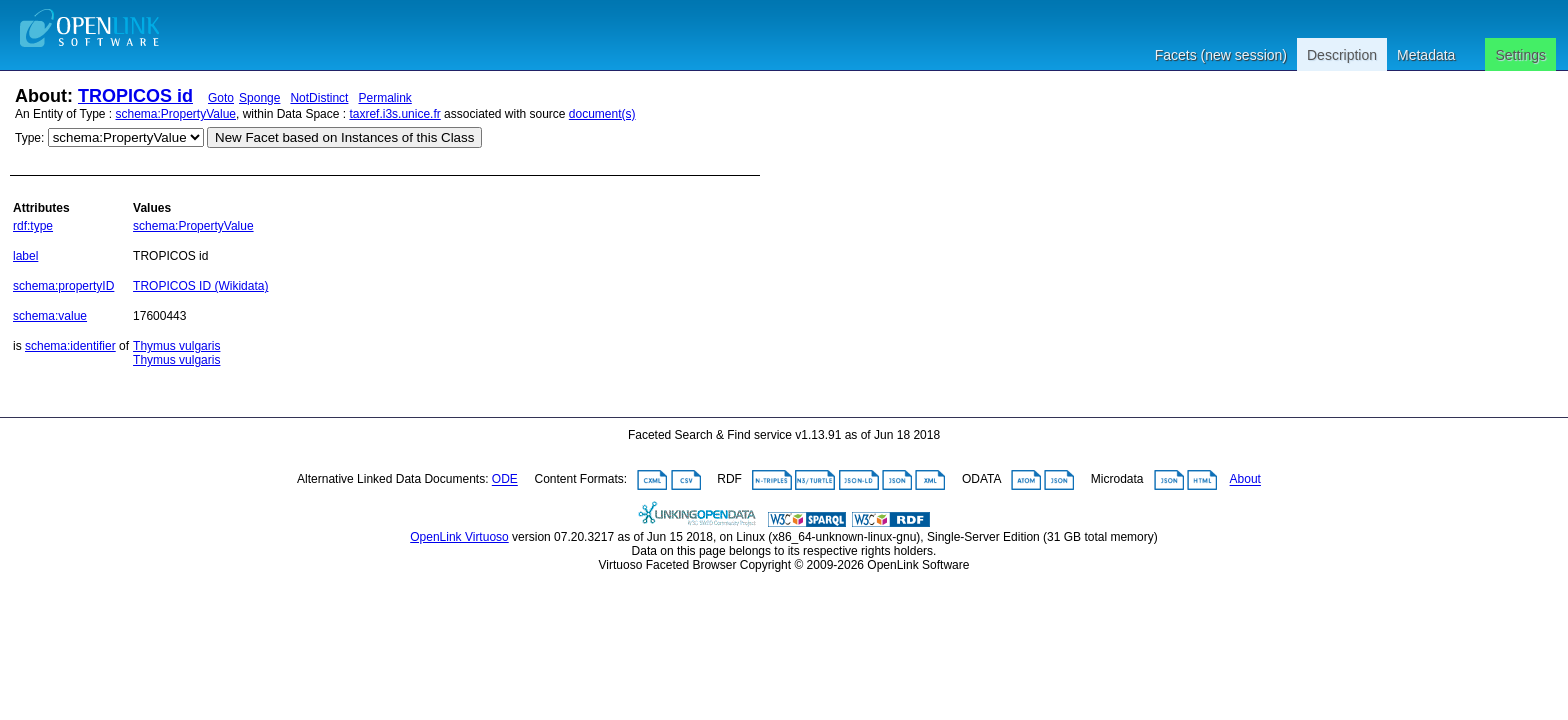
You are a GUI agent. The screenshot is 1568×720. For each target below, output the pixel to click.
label (25, 256)
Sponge (259, 98)
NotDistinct (319, 98)
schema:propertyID (63, 286)
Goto (221, 98)
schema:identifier (70, 346)
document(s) (602, 114)
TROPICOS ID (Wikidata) (200, 286)
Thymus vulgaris (176, 346)
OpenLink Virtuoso (459, 537)
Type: (29, 138)
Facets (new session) (1221, 55)
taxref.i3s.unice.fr (394, 114)
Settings (1520, 55)
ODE (505, 480)
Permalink (384, 98)
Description (1342, 55)
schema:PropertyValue (176, 114)
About (1245, 480)
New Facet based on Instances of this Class (344, 137)
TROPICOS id (135, 96)
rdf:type (33, 226)
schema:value (50, 316)
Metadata (1426, 55)
